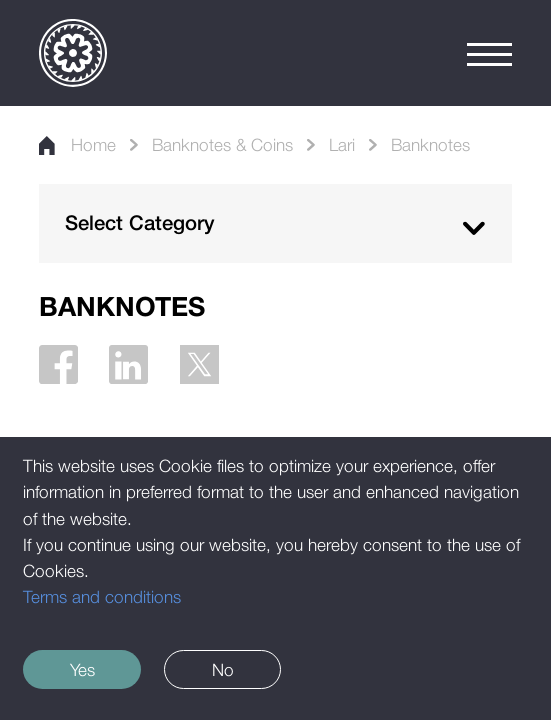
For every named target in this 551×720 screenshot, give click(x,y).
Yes (82, 669)
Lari (342, 144)
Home (77, 144)
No (223, 669)
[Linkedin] (128, 364)
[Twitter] (199, 364)
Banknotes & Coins (222, 144)
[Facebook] (58, 364)
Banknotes (430, 144)
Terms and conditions (102, 596)
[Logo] (73, 53)
